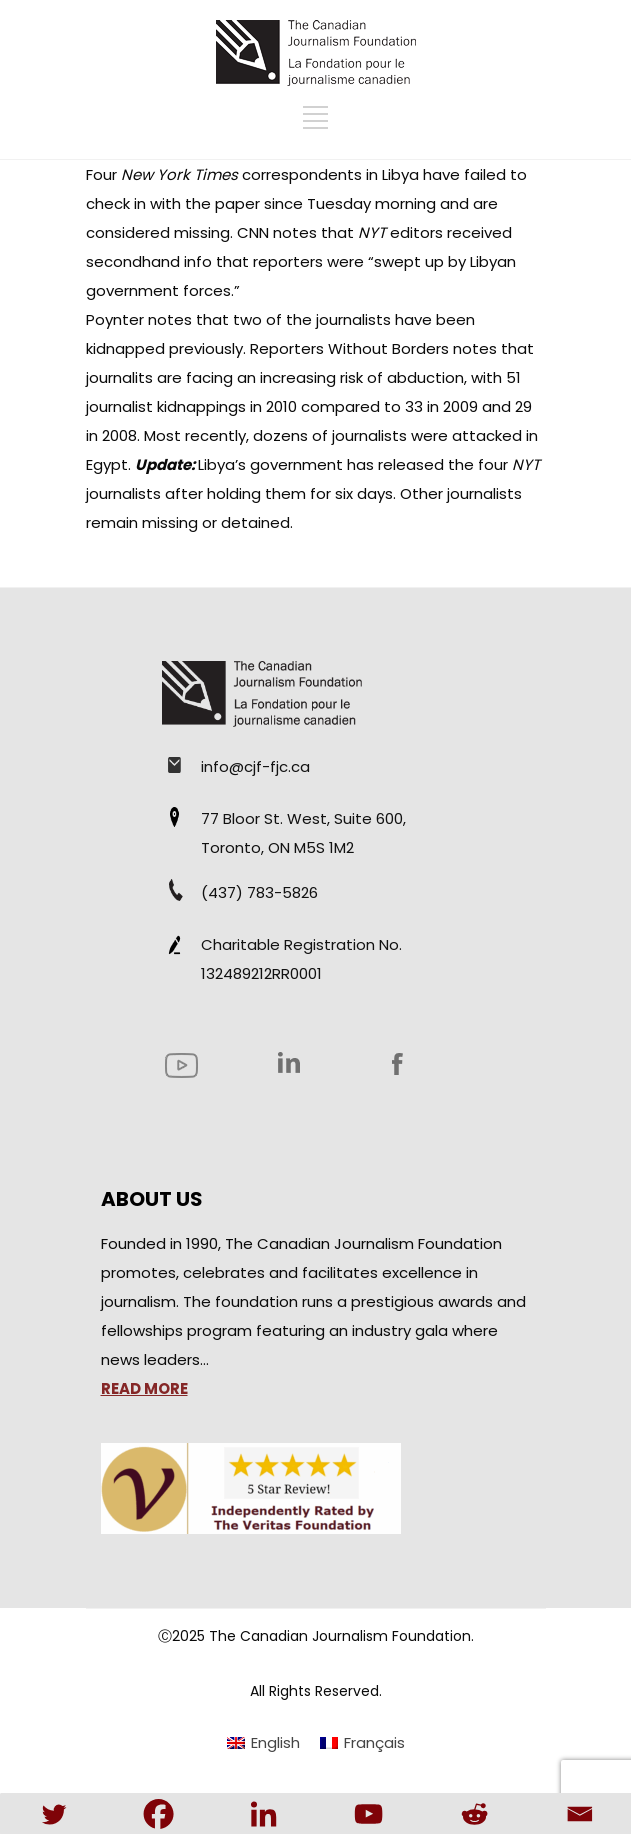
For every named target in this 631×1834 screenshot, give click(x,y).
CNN (255, 232)
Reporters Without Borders (351, 348)
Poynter (117, 319)
